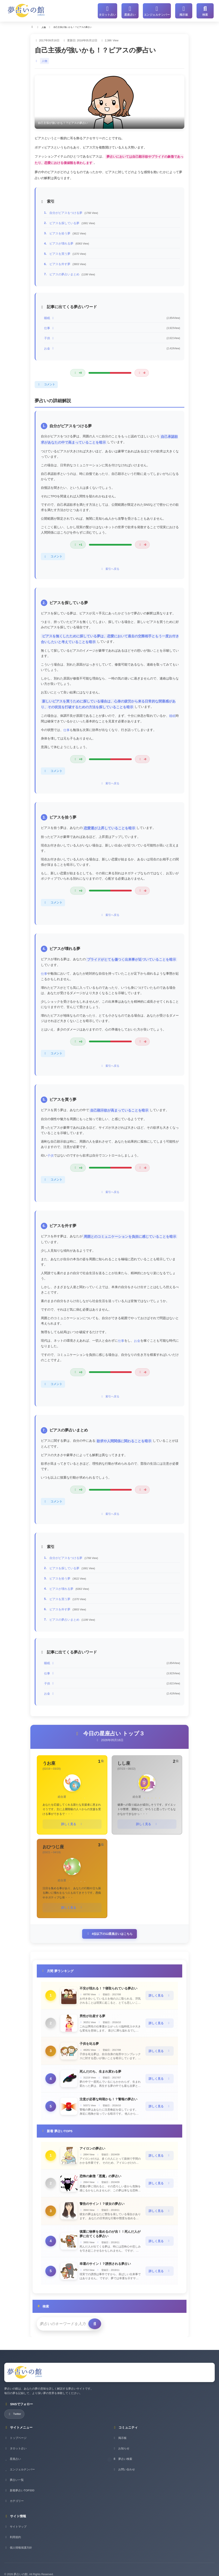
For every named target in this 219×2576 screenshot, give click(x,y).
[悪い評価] (142, 371)
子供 (49, 337)
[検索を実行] (88, 2314)
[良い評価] (77, 371)
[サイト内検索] (205, 10)
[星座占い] (133, 10)
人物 (44, 59)
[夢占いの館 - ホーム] (26, 10)
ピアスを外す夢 (67, 262)
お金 (49, 347)
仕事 (49, 327)
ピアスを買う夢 (67, 252)
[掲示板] (183, 10)
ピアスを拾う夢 (67, 232)
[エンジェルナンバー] (159, 10)
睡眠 (49, 316)
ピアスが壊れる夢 (69, 242)
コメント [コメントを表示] (46, 382)
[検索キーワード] (60, 2314)
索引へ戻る (110, 566)
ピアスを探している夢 (72, 221)
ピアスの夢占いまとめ (72, 273)
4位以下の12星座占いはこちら (109, 1924)
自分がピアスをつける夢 (73, 211)
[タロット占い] (112, 10)
